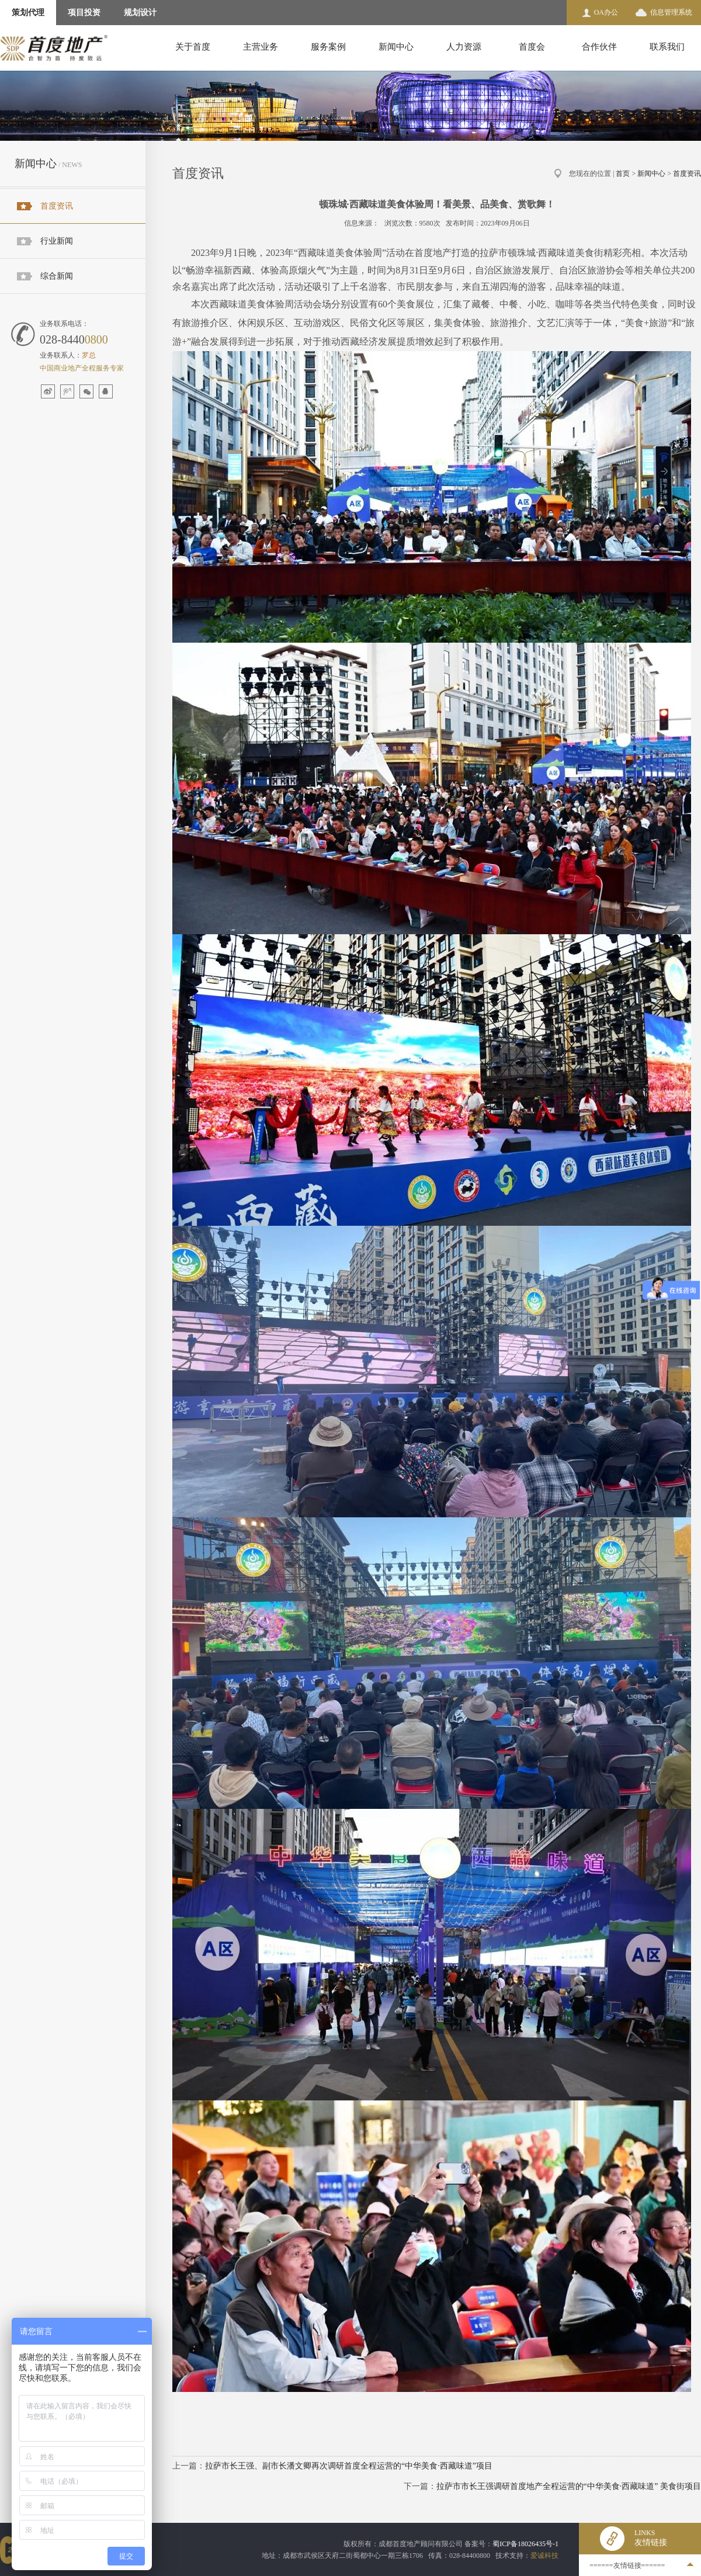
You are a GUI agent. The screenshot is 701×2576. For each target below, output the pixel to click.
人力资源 (463, 46)
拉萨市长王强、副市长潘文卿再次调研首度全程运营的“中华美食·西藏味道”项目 (348, 2465)
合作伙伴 (599, 46)
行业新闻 (56, 241)
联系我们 (667, 46)
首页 (623, 173)
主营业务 (260, 46)
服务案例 (328, 46)
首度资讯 (56, 206)
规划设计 (140, 12)
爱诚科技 (544, 2555)
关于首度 (192, 46)
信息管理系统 (671, 12)
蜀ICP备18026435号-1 (525, 2544)
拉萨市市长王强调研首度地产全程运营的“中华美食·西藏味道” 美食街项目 (568, 2486)
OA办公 (606, 12)
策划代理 (28, 12)
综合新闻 (56, 276)
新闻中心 (396, 46)
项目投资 (84, 12)
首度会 (532, 46)
